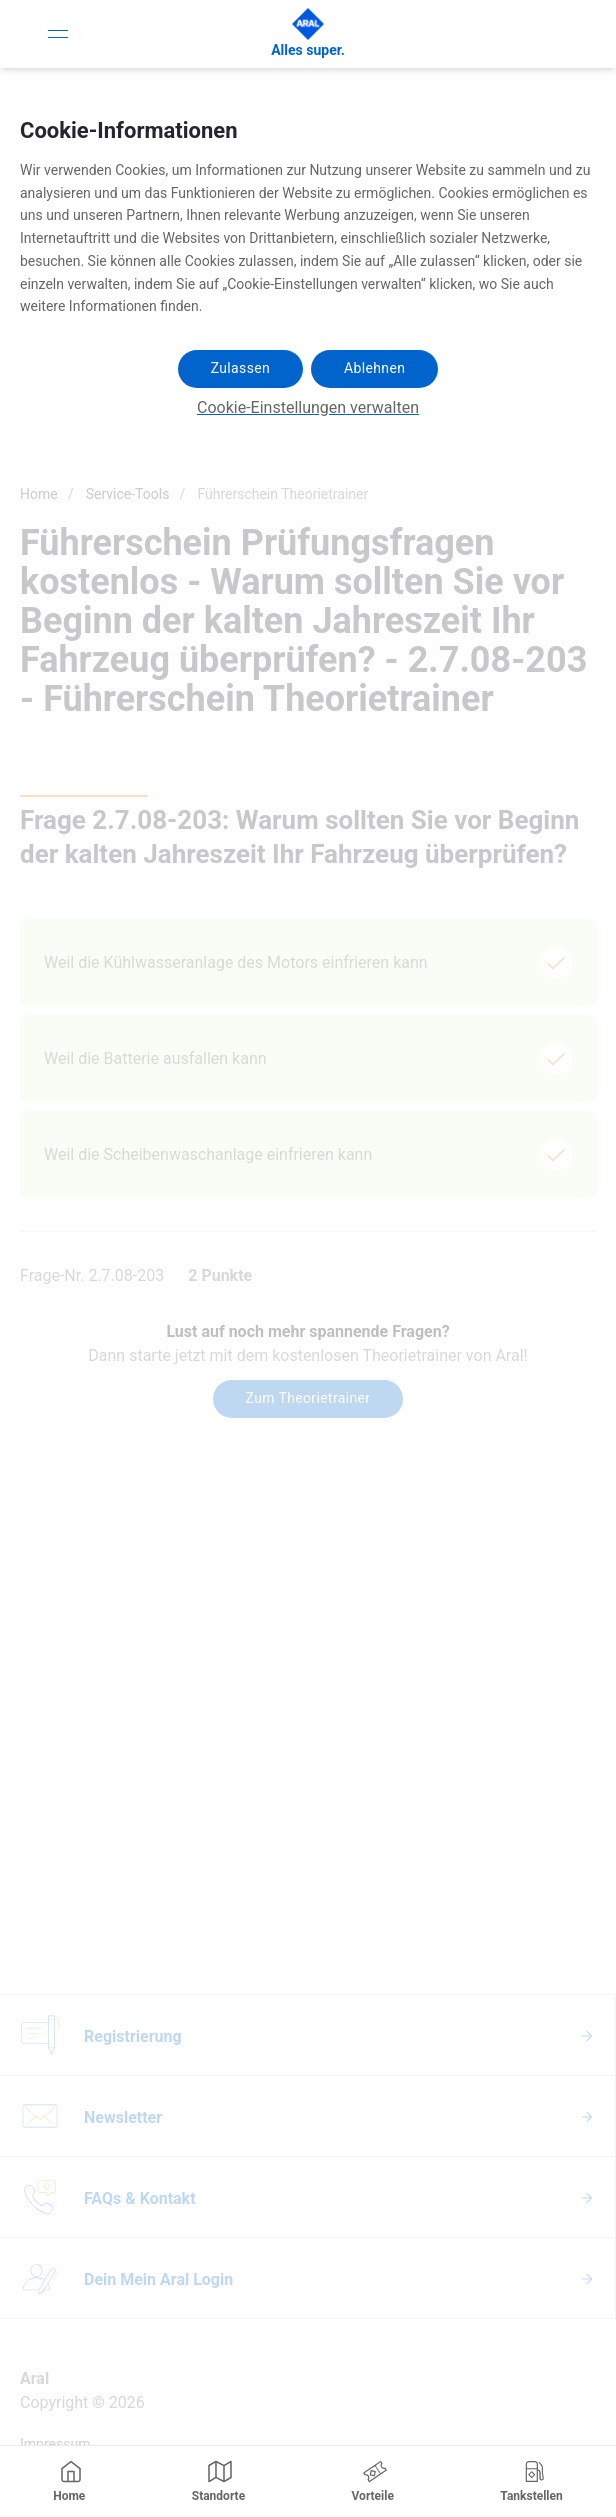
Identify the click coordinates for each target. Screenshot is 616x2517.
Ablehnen (374, 368)
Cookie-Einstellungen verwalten (308, 407)
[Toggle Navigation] (58, 34)
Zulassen (240, 368)
